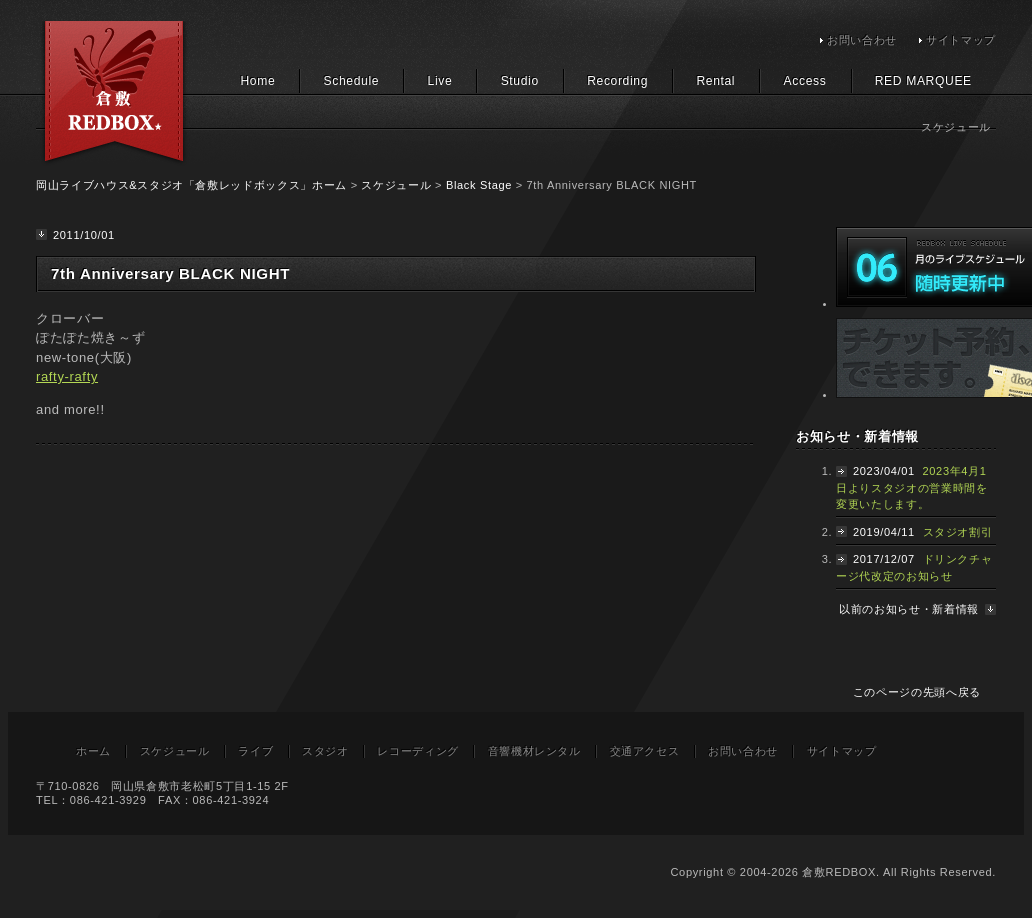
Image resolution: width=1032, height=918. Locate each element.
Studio (520, 81)
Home (257, 81)
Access (805, 81)
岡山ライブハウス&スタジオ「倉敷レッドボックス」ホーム (191, 185)
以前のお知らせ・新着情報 (909, 609)
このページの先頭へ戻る (917, 692)
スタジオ (325, 751)
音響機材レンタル (534, 751)
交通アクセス (645, 751)
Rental (715, 81)
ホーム (93, 751)
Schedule (352, 81)
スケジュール (396, 185)
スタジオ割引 (958, 532)
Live (440, 81)
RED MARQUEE (923, 81)
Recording (617, 81)
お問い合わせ (862, 40)
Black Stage (479, 185)
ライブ (255, 751)
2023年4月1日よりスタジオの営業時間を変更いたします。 (911, 487)
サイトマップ (961, 40)
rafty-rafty (67, 376)
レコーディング (418, 751)
